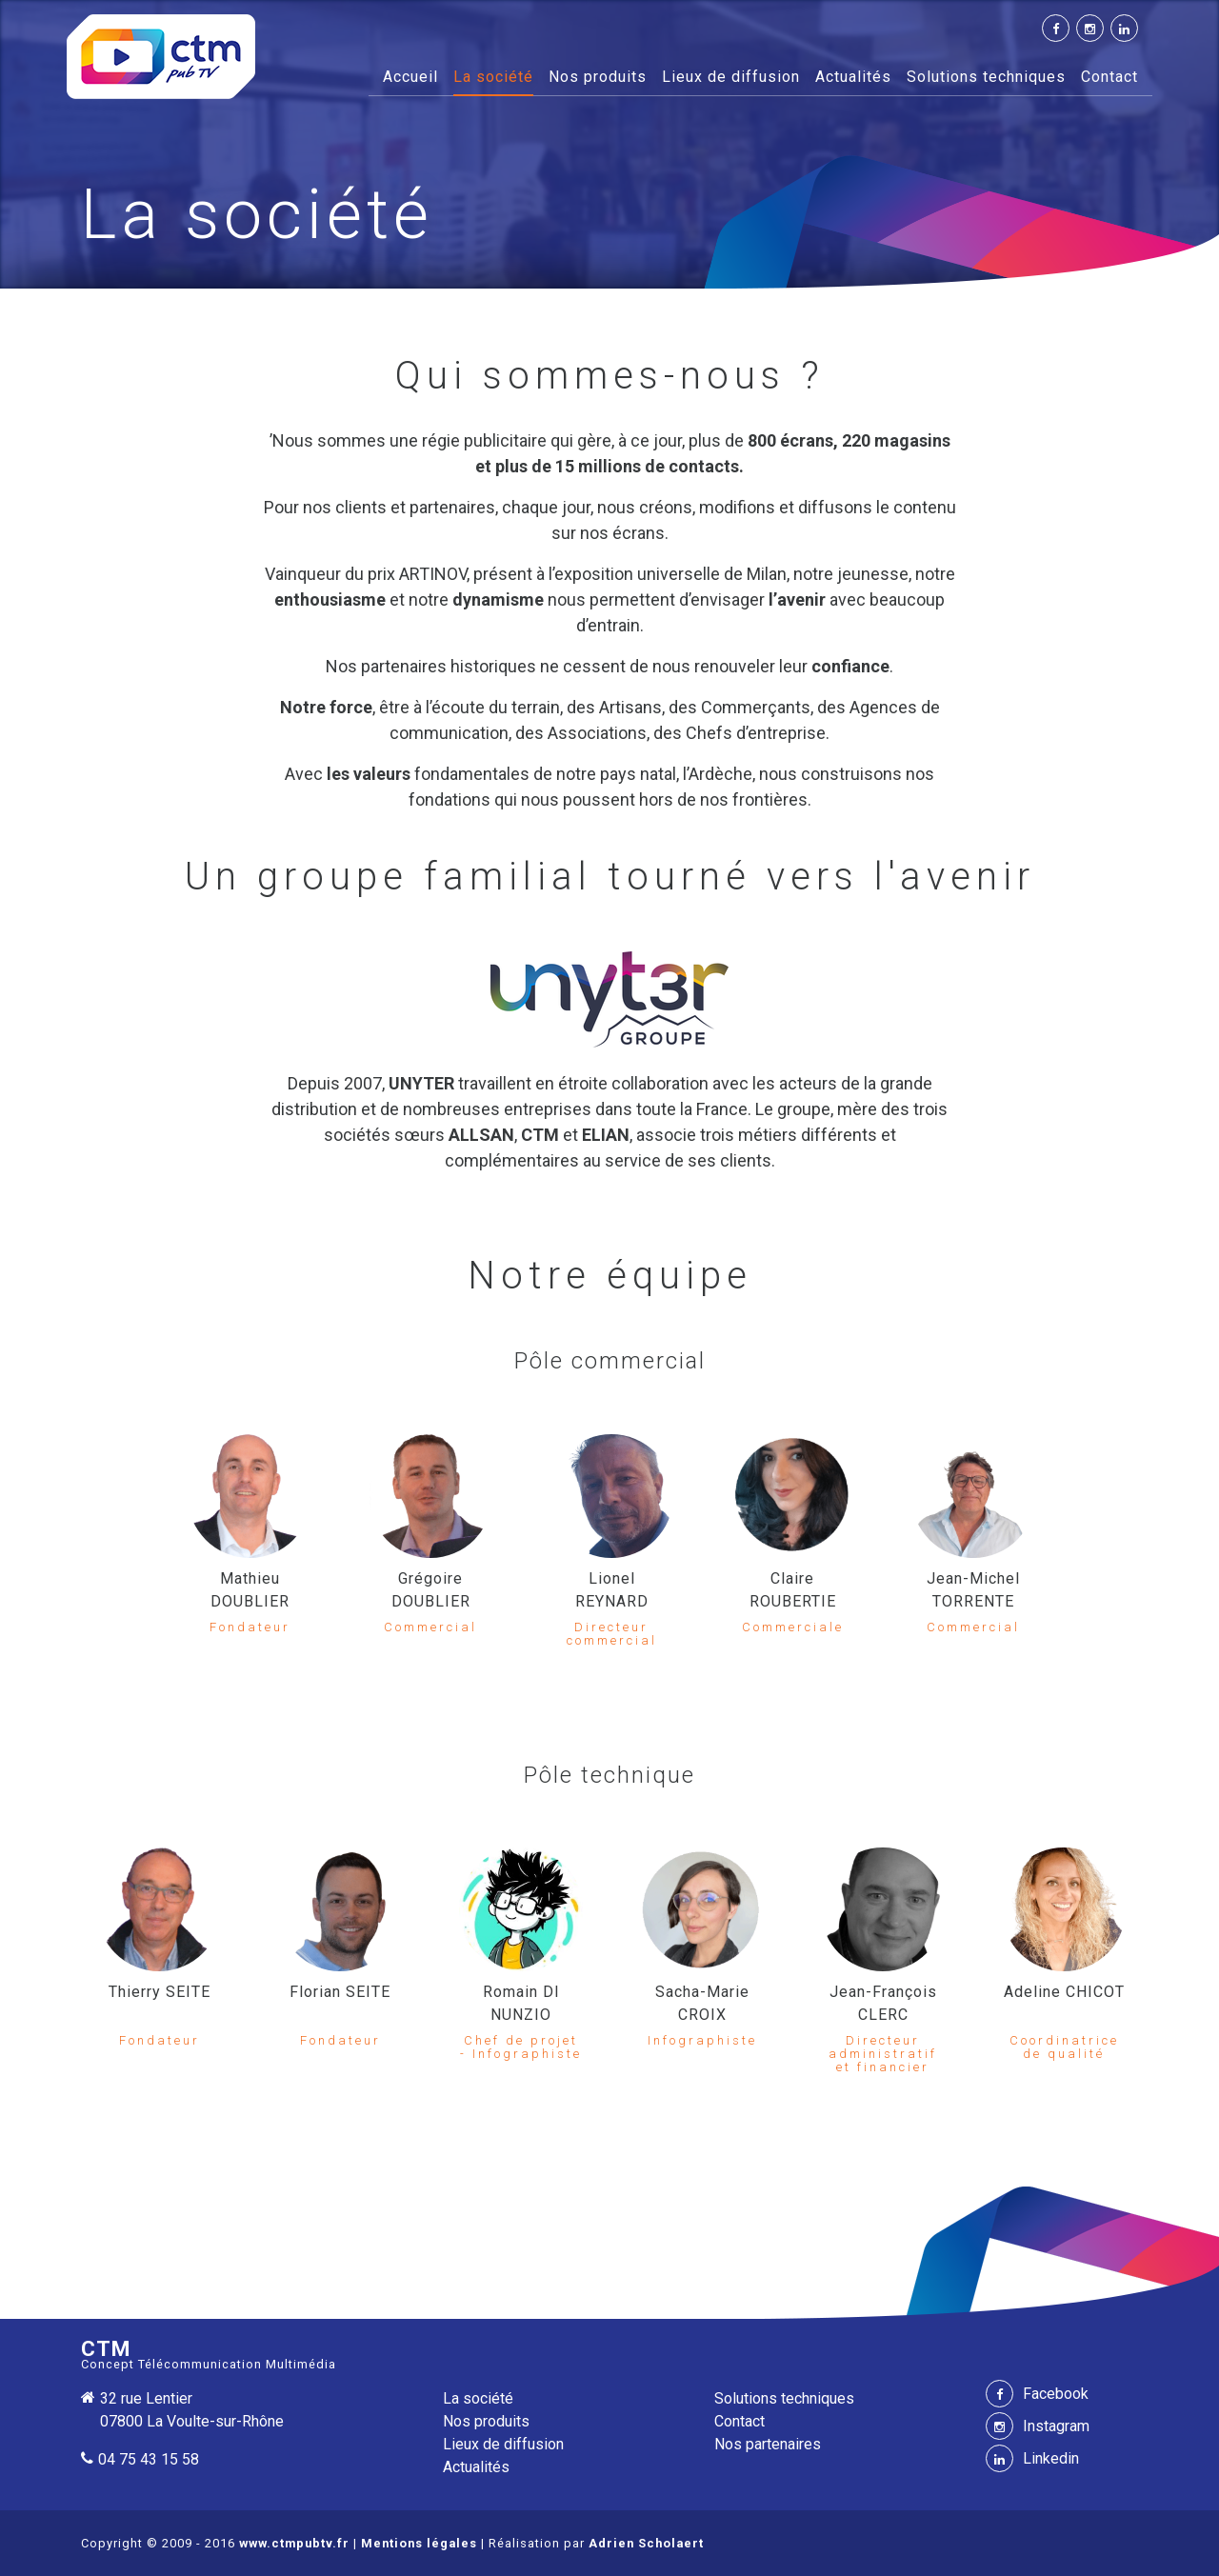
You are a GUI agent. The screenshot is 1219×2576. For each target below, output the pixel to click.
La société (493, 77)
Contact (1109, 77)
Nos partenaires (767, 2444)
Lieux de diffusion (731, 77)
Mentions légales (419, 2543)
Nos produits (598, 77)
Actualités (853, 77)
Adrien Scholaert (646, 2543)
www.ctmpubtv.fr (294, 2543)
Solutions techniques (986, 77)
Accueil (410, 75)
